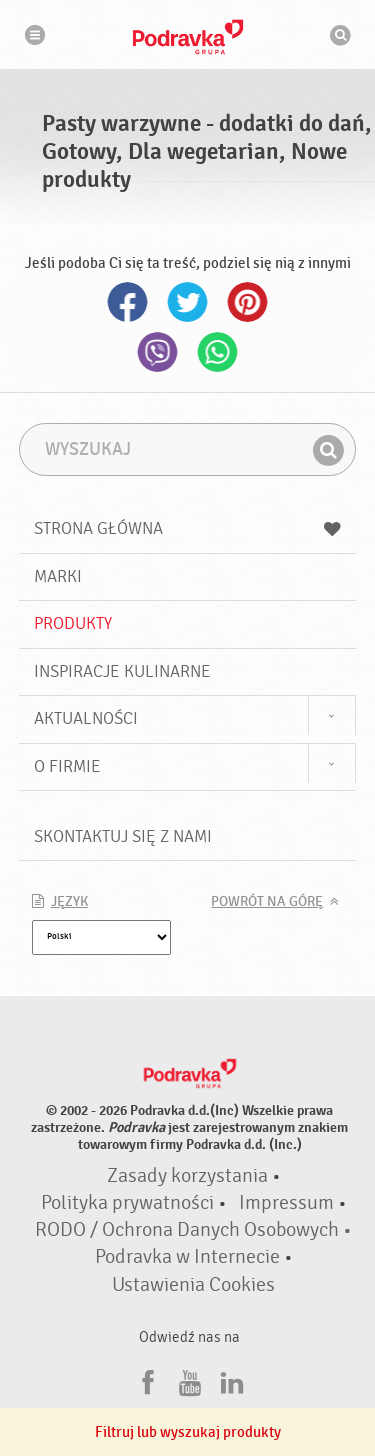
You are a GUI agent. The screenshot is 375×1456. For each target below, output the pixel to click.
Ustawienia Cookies (193, 1285)
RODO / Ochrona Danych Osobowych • (193, 1230)
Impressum (286, 1203)
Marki (58, 576)
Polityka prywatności (127, 1203)
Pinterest (248, 302)
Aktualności (86, 718)
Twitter (188, 302)
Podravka (188, 37)
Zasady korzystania (187, 1176)
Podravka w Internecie (187, 1257)
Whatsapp (218, 352)
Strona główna (188, 528)
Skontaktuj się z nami (123, 836)
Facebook (128, 302)
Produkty (73, 623)
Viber (158, 352)
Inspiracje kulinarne (122, 671)
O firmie (67, 766)
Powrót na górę (267, 902)
